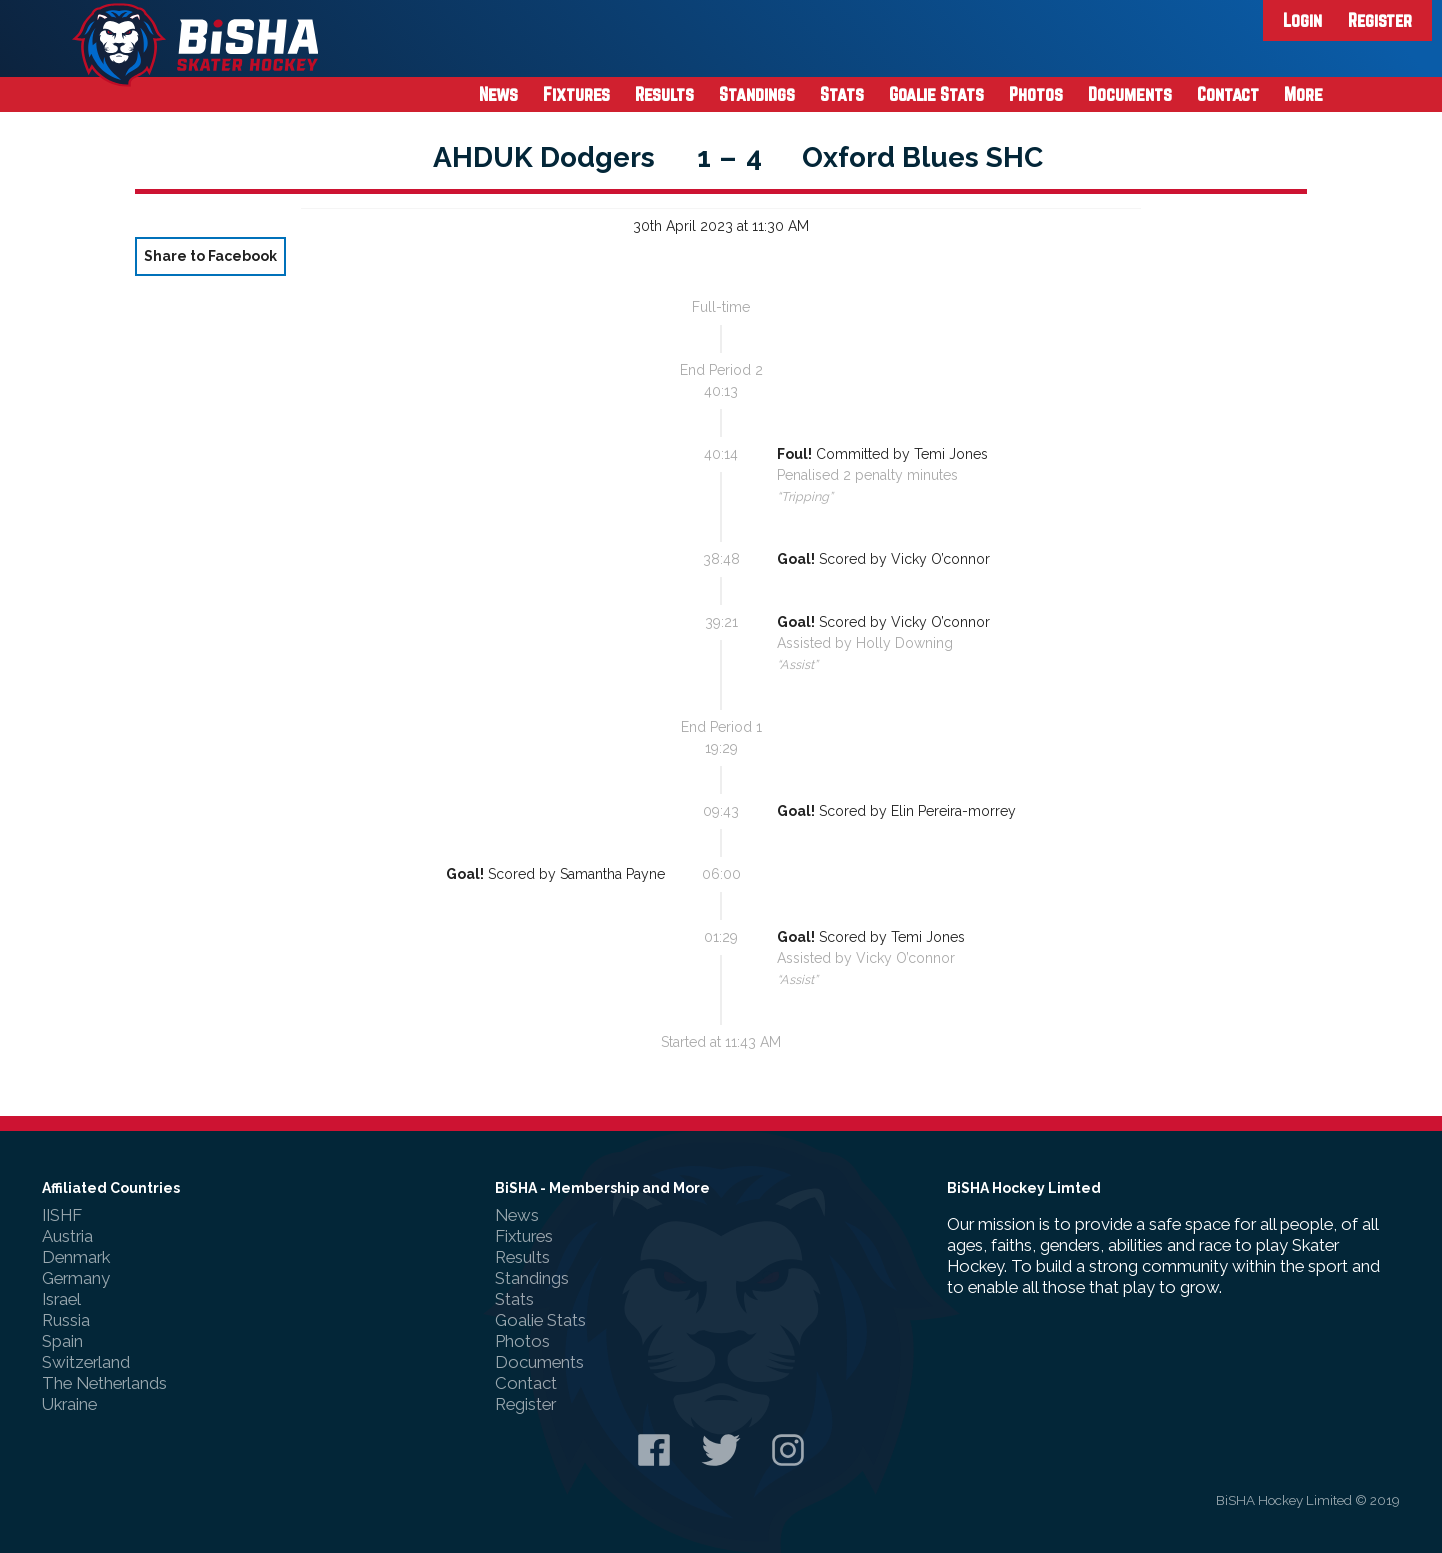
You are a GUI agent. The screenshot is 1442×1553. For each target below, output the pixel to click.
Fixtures (576, 94)
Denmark (76, 1257)
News (498, 94)
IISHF (62, 1215)
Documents (1130, 94)
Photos (1036, 94)
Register (1380, 20)
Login (1302, 20)
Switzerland (86, 1362)
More (1303, 94)
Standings (757, 94)
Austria (67, 1236)
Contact (1228, 94)
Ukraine (69, 1404)
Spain (62, 1341)
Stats (842, 94)
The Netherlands (104, 1383)
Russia (66, 1320)
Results (664, 94)
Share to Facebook (210, 256)
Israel (61, 1299)
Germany (76, 1278)
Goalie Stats (936, 94)
